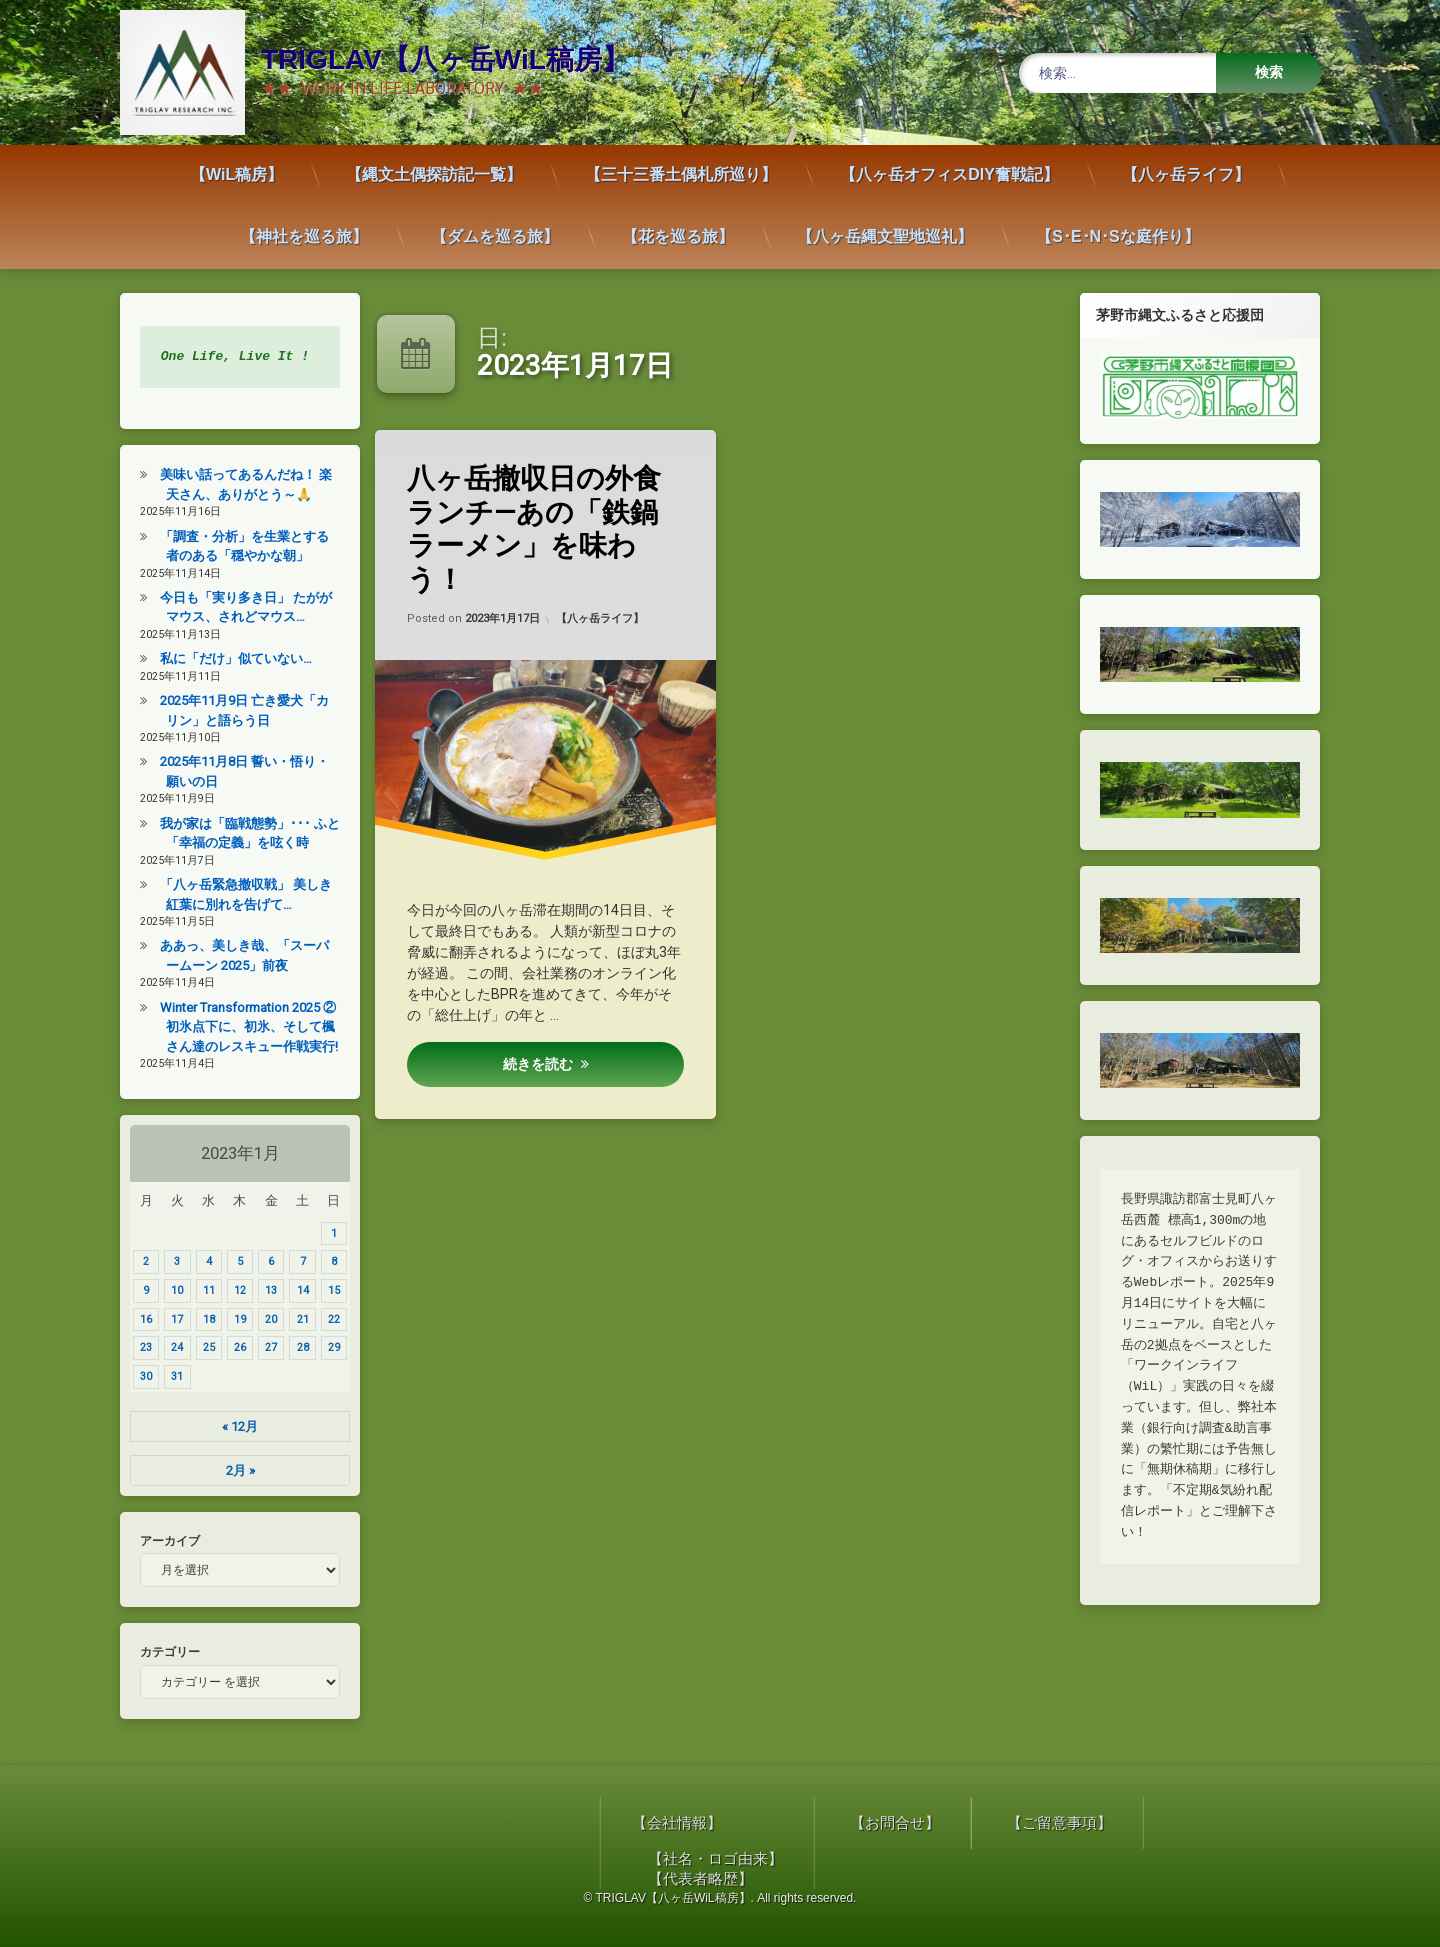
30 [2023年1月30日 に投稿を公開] (137, 1376)
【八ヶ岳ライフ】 (1186, 163)
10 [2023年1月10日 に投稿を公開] (168, 1290)
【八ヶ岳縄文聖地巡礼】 (885, 225)
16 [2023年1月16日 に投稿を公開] (137, 1319)
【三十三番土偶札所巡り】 (681, 163)
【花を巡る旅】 (678, 225)
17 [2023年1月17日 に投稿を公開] (168, 1319)
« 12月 (231, 1426)
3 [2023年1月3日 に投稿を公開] (168, 1261)
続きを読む (538, 1064)
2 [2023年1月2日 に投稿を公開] (137, 1261)
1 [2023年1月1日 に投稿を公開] (324, 1233)
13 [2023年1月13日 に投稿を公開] (262, 1290)
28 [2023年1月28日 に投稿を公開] (293, 1347)
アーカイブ (161, 1541)
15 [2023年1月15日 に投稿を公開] (324, 1290)
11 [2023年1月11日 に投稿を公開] (199, 1290)
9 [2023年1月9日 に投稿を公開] (137, 1290)
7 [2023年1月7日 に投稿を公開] (293, 1261)
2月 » (230, 1470)
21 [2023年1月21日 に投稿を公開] (293, 1319)
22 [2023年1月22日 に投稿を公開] (324, 1319)
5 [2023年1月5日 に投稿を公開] (230, 1261)
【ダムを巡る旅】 (495, 225)
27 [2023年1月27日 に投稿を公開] (262, 1347)
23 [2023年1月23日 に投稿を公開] (137, 1347)
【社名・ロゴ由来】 (1273, 1859)
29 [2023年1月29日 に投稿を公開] (324, 1347)
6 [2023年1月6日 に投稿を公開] (262, 1261)
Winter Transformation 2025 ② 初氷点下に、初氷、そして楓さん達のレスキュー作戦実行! (240, 1027)
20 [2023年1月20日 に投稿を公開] (262, 1319)
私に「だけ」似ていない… (227, 658)
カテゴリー (161, 1652)
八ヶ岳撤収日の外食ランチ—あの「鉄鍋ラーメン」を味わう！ (537, 527)
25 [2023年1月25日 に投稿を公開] (199, 1347)
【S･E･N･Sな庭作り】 (1118, 225)
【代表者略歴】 (1258, 1879)
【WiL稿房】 (236, 163)
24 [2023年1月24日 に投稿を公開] (168, 1347)
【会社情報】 (1235, 1823)
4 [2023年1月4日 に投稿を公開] (199, 1261)
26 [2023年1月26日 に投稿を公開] (230, 1347)
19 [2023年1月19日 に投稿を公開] (230, 1319)
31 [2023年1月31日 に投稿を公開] (168, 1376)
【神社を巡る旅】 (304, 225)
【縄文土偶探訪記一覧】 (434, 163)
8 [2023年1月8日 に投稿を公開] (324, 1261)
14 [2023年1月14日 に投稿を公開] (293, 1290)
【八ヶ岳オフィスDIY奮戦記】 (949, 163)
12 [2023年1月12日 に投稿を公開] (230, 1290)
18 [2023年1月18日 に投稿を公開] (199, 1319)
